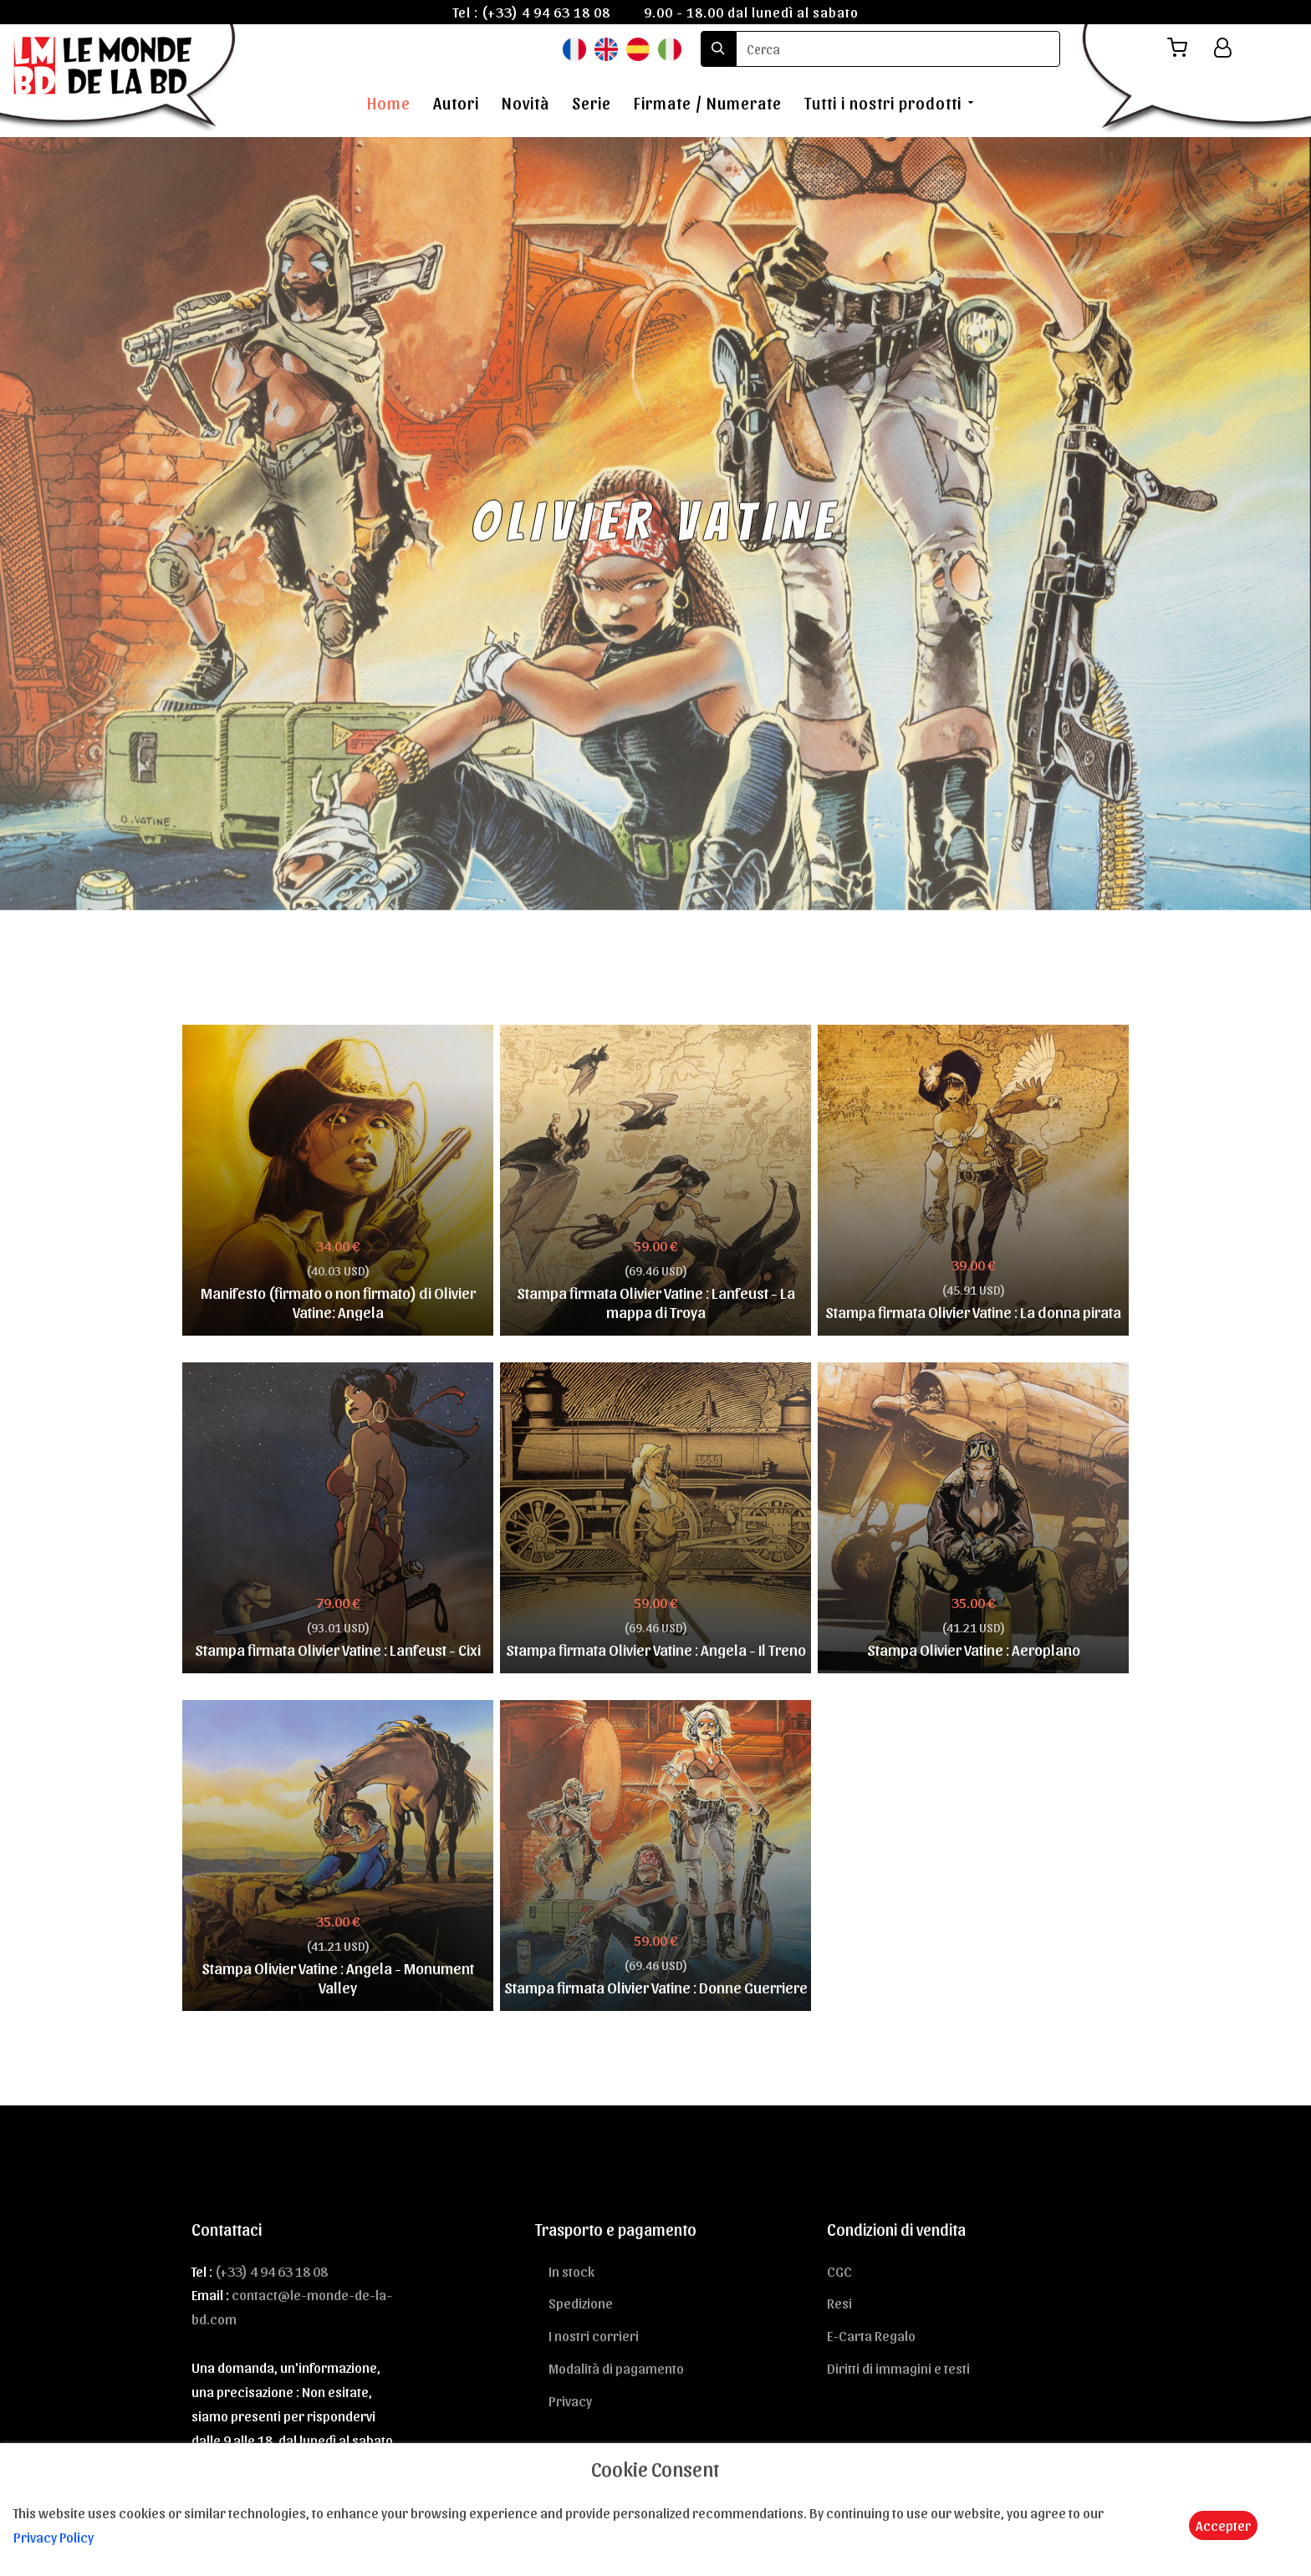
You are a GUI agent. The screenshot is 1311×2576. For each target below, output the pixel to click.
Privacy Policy (53, 2536)
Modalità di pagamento (616, 2368)
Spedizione (580, 2302)
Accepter (1223, 2525)
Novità (525, 103)
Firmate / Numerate (708, 103)
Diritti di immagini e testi (898, 2368)
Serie (591, 103)
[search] (898, 49)
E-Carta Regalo (871, 2335)
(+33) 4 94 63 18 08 (546, 11)
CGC (839, 2271)
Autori (456, 103)
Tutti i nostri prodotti (883, 103)
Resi (839, 2302)
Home (389, 103)
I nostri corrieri (593, 2335)
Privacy (570, 2400)
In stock (571, 2271)
